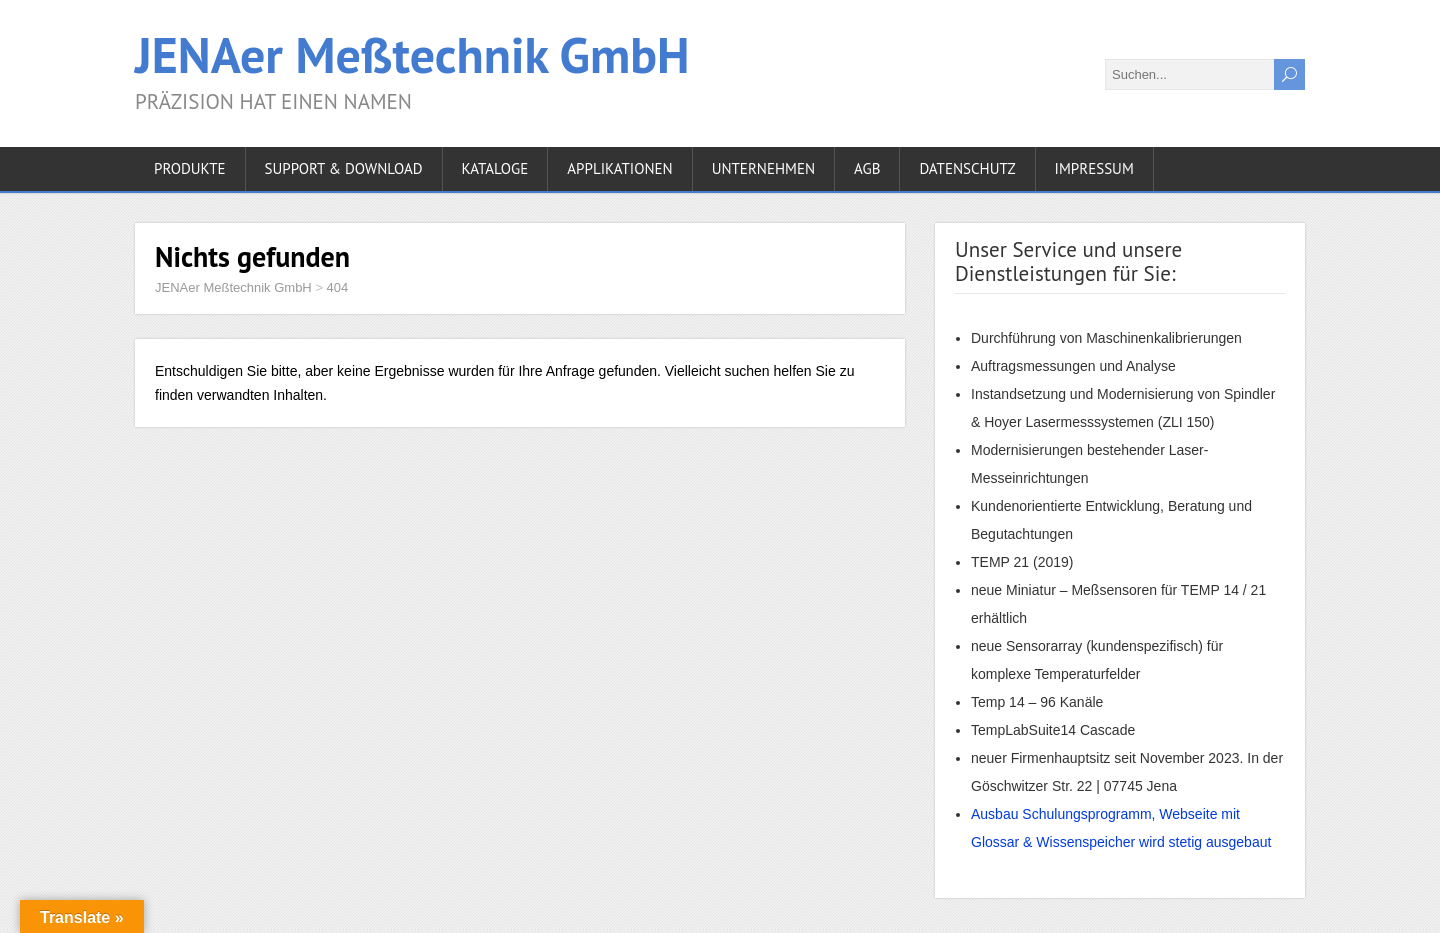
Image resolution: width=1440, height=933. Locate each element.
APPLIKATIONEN (619, 168)
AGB (867, 168)
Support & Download (344, 168)
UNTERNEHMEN (763, 168)
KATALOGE (495, 168)
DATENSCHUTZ (967, 168)
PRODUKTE (190, 168)
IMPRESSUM (1094, 168)
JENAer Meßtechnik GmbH (412, 54)
